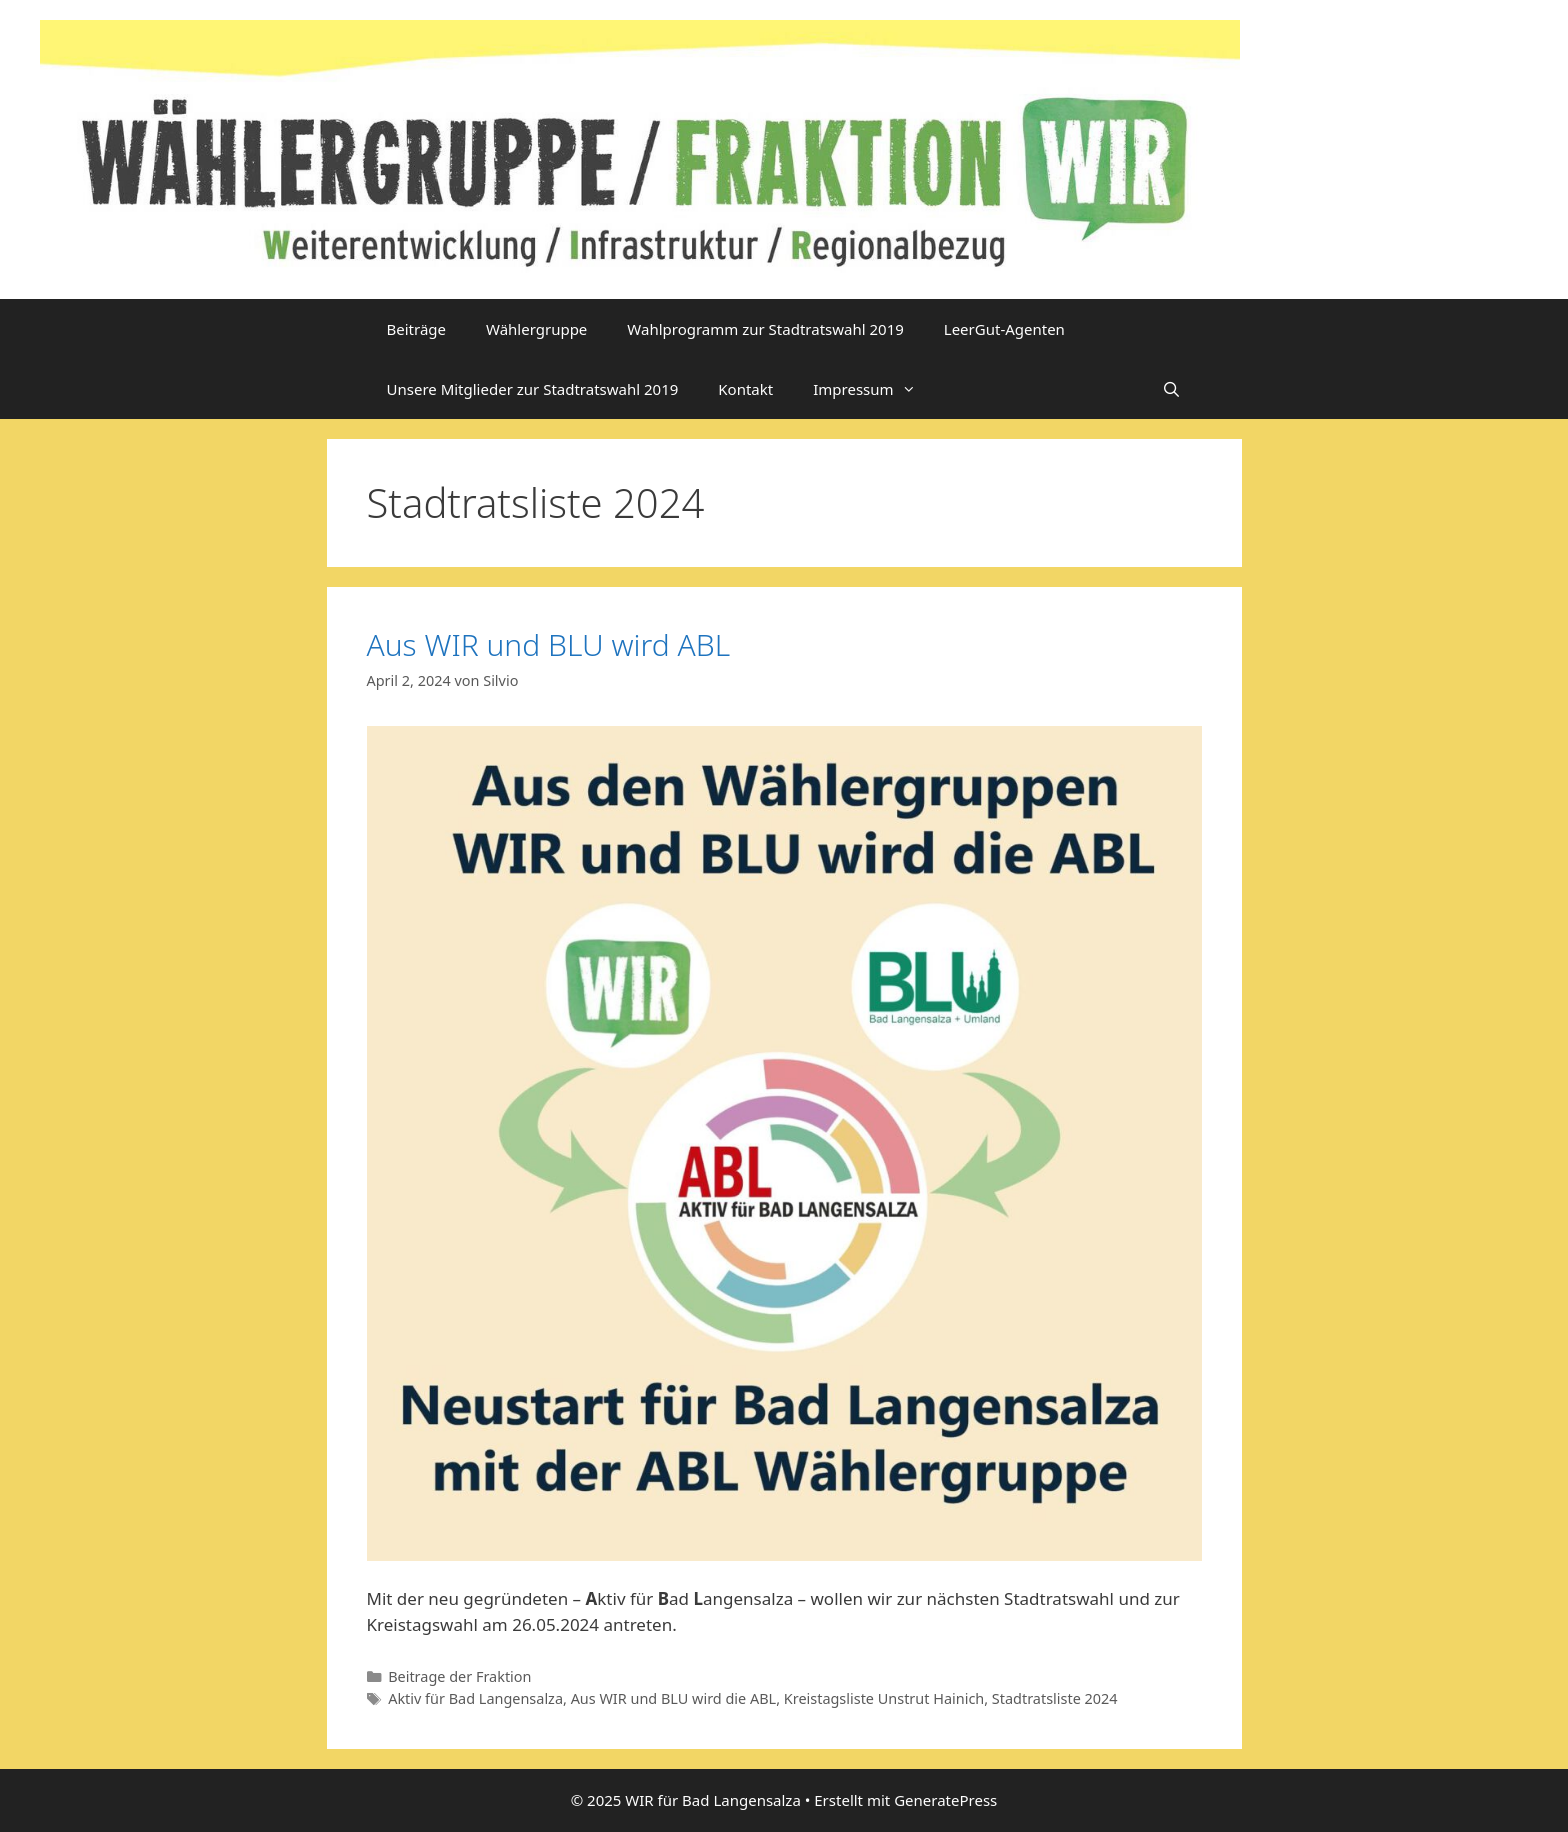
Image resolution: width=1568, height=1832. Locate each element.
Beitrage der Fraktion (459, 1676)
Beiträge (417, 329)
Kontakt (745, 389)
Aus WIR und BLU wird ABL (549, 644)
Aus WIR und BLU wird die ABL (674, 1698)
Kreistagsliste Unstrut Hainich (884, 1698)
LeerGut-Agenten (1004, 329)
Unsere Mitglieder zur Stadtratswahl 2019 (533, 389)
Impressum (874, 389)
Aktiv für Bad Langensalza (475, 1698)
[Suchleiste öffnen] (1171, 389)
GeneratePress (945, 1800)
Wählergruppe (536, 329)
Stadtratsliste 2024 (1055, 1698)
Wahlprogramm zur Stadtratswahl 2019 (765, 329)
